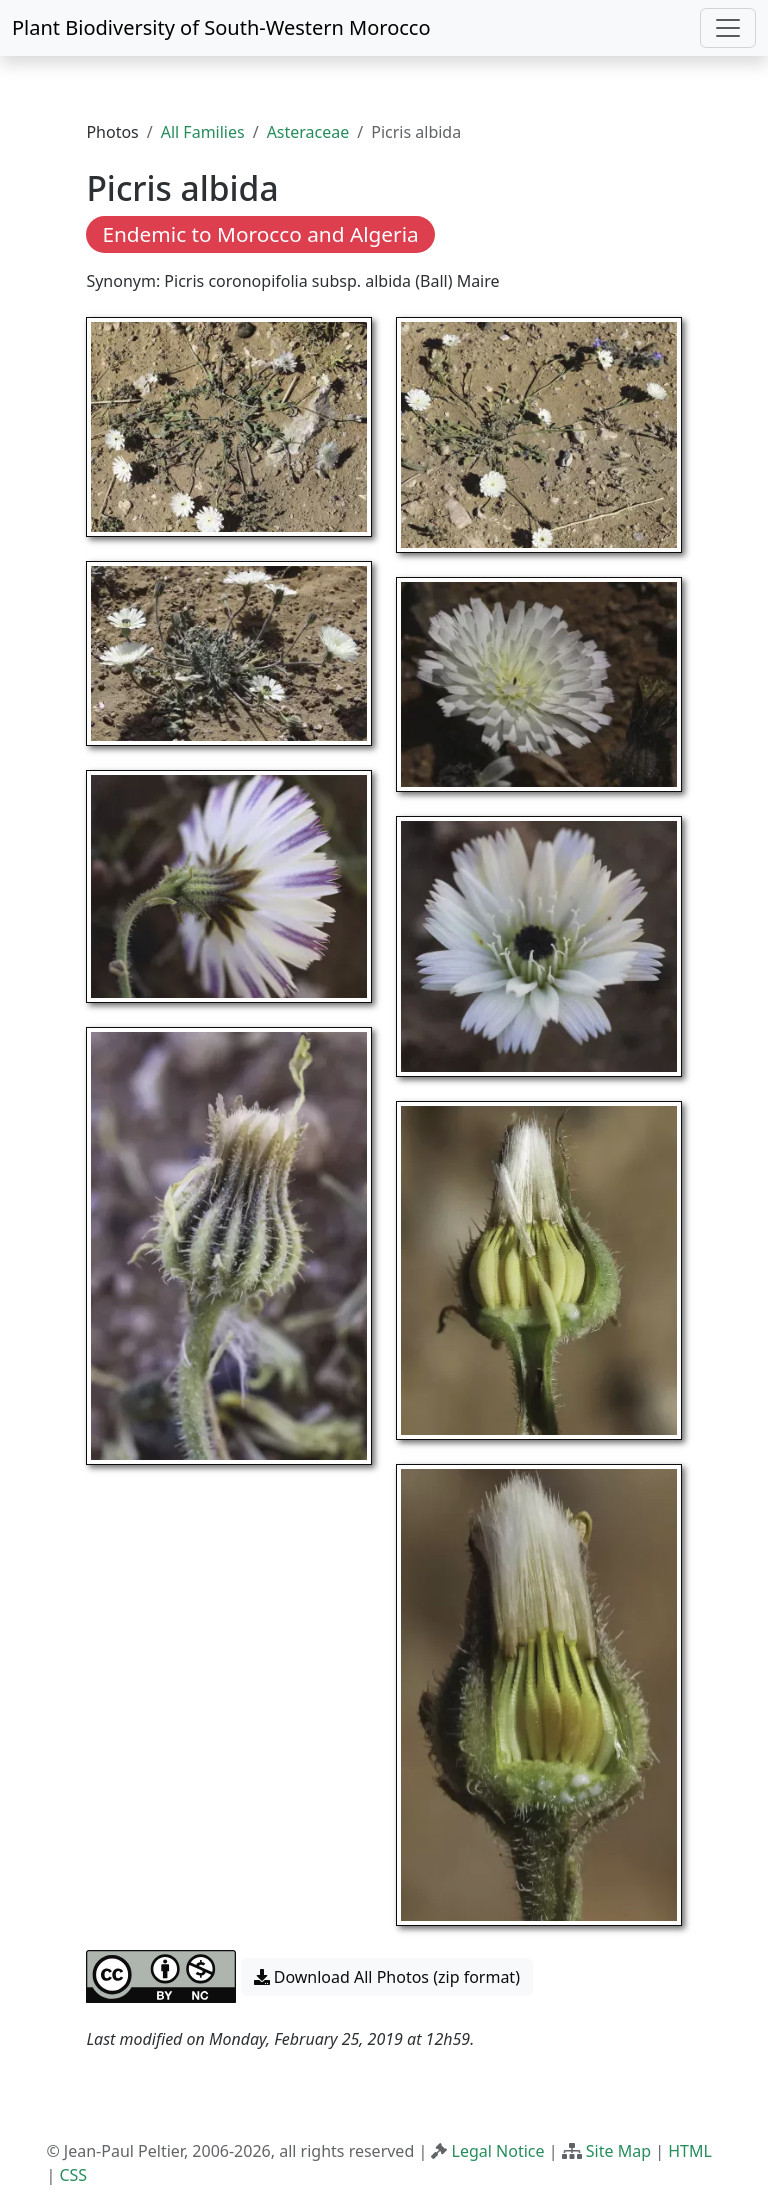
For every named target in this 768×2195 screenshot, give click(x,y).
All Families (203, 132)
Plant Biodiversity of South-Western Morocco (221, 27)
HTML (690, 2151)
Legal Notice (498, 2151)
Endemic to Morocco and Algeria (260, 234)
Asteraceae (308, 132)
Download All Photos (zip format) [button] (387, 1977)
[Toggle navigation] (728, 28)
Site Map (618, 2151)
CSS (73, 2175)
